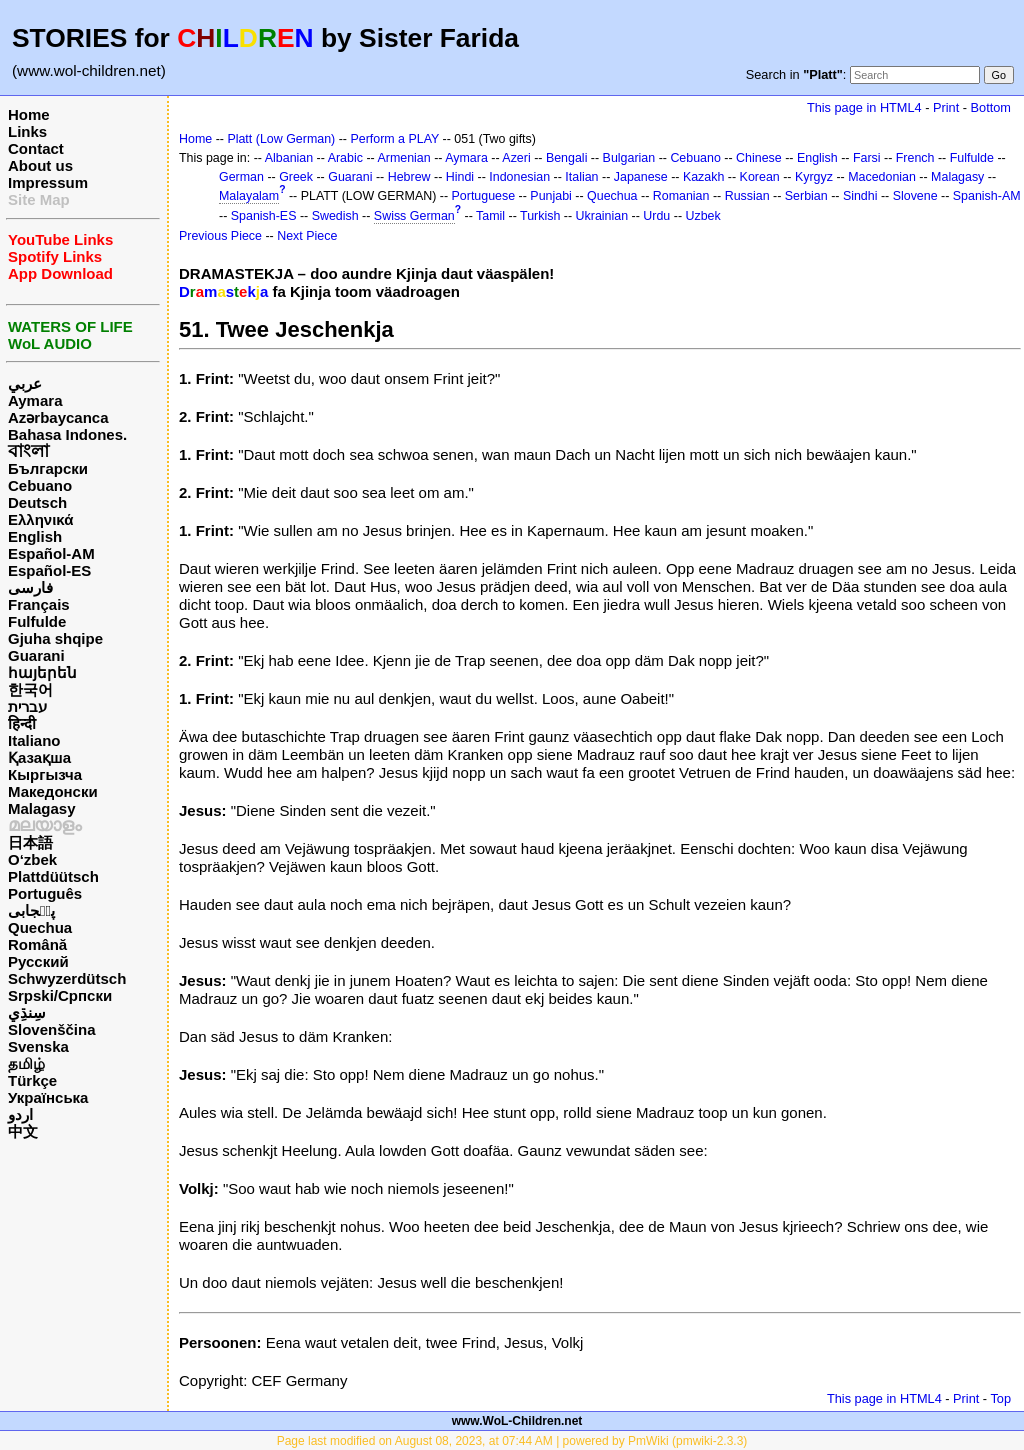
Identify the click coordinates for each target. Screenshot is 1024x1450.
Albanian (289, 158)
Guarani (36, 655)
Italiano (34, 740)
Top (1000, 1398)
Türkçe (32, 1080)
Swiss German (414, 216)
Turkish (540, 216)
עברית (27, 706)
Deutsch (37, 502)
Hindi (460, 177)
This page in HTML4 (864, 107)
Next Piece (307, 236)
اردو (20, 1114)
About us (40, 165)
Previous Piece (220, 236)
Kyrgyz (814, 177)
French (915, 158)
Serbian (806, 196)
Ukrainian (602, 216)
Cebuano (40, 485)
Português (45, 893)
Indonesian (519, 177)
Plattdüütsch (53, 876)
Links (27, 131)
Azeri (516, 158)
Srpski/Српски (60, 995)
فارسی (30, 587)
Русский (38, 961)
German (241, 177)
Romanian (681, 196)
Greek (296, 177)
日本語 (30, 842)
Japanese (641, 177)
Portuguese (484, 196)
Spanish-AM (987, 196)
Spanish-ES (264, 216)
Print (946, 107)
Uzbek (703, 216)
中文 (23, 1131)
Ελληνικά (40, 519)
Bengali (567, 158)
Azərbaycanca (58, 417)
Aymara (35, 400)
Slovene (915, 196)
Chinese (759, 158)
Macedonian (882, 177)
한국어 (30, 689)
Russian (747, 196)
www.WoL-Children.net (517, 1421)
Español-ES (49, 570)
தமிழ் (26, 1063)
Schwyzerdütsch (67, 978)
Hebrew (409, 177)
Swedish (335, 216)
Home (29, 114)
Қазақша (39, 757)
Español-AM (51, 553)
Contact (36, 148)
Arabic (345, 158)
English (35, 536)
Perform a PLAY (394, 139)
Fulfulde (37, 621)
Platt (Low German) (281, 139)
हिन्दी (22, 723)
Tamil (490, 216)
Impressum (48, 182)
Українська (48, 1097)
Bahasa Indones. (67, 434)
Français (39, 604)
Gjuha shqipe (55, 638)
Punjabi (551, 196)
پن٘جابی (31, 910)
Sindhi (860, 196)
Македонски (53, 791)
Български (48, 468)
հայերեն (42, 672)
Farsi (867, 158)
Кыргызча (45, 774)
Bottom (991, 107)
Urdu (656, 216)
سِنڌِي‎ (27, 1012)
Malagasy (42, 808)
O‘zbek (32, 859)
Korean (760, 177)
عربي (25, 383)
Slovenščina (52, 1029)
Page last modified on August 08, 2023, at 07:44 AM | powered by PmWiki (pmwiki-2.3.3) (512, 1441)
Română (37, 944)
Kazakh (704, 177)
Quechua (40, 927)
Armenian (403, 158)
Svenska (38, 1046)
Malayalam (249, 196)
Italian (581, 177)
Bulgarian (629, 158)
